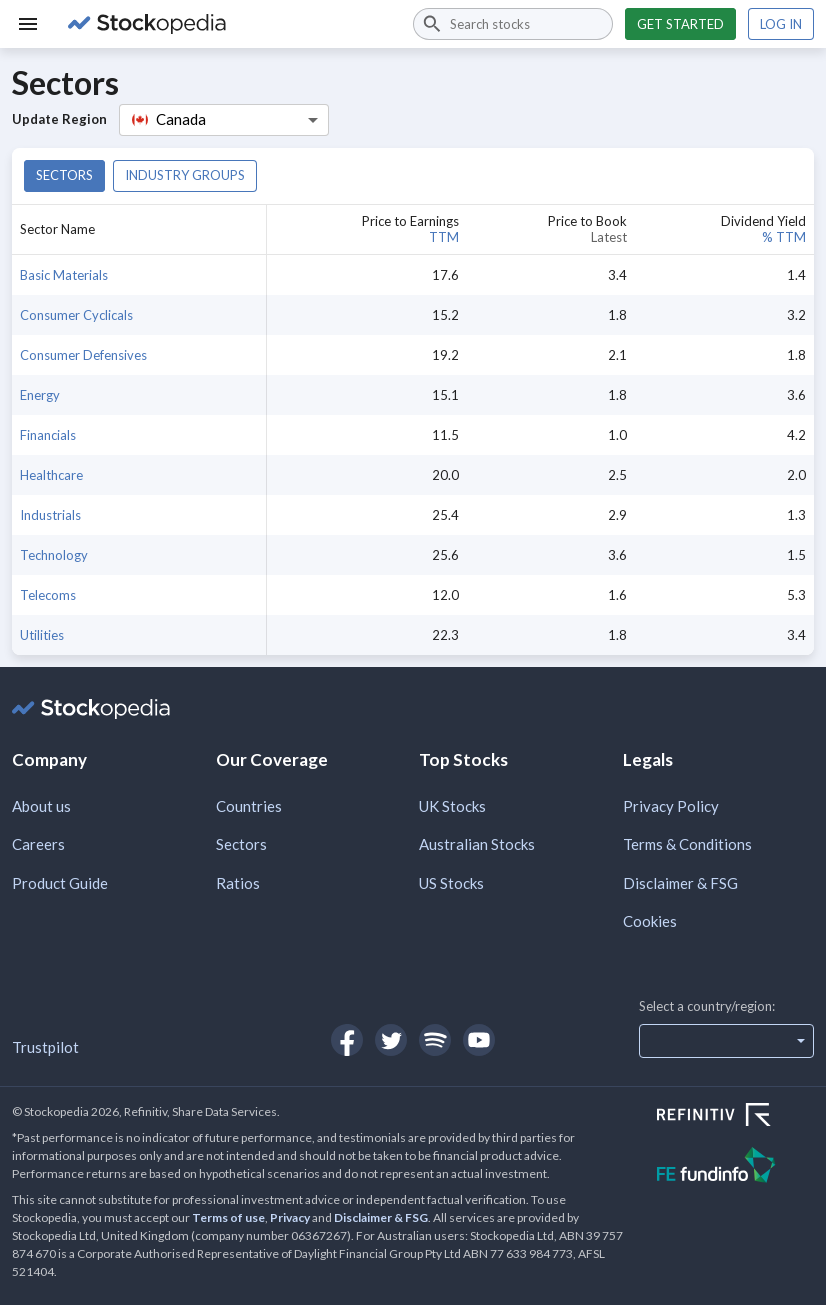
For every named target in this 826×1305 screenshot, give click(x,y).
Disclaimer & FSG (680, 883)
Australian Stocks (477, 844)
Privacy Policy (671, 806)
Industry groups (185, 175)
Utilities (42, 635)
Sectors (64, 175)
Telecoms (48, 595)
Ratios (238, 883)
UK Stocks (452, 806)
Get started (680, 24)
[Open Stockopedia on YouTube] (479, 1040)
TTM (444, 237)
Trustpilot (45, 1047)
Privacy (290, 1217)
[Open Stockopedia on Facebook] (347, 1040)
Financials (48, 435)
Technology (54, 555)
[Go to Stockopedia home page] (228, 24)
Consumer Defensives (83, 355)
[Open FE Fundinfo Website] (735, 1167)
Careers (38, 844)
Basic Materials (64, 275)
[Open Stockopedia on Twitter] (391, 1040)
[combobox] (513, 24)
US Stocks (451, 883)
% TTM (784, 237)
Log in (781, 24)
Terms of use (228, 1217)
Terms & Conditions (687, 844)
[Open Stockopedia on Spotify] (435, 1040)
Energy (40, 395)
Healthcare (51, 475)
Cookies (650, 921)
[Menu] (28, 24)
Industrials (50, 515)
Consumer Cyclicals (76, 315)
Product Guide (60, 883)
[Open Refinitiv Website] (735, 1117)
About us (41, 806)
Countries (249, 806)
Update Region (59, 119)
